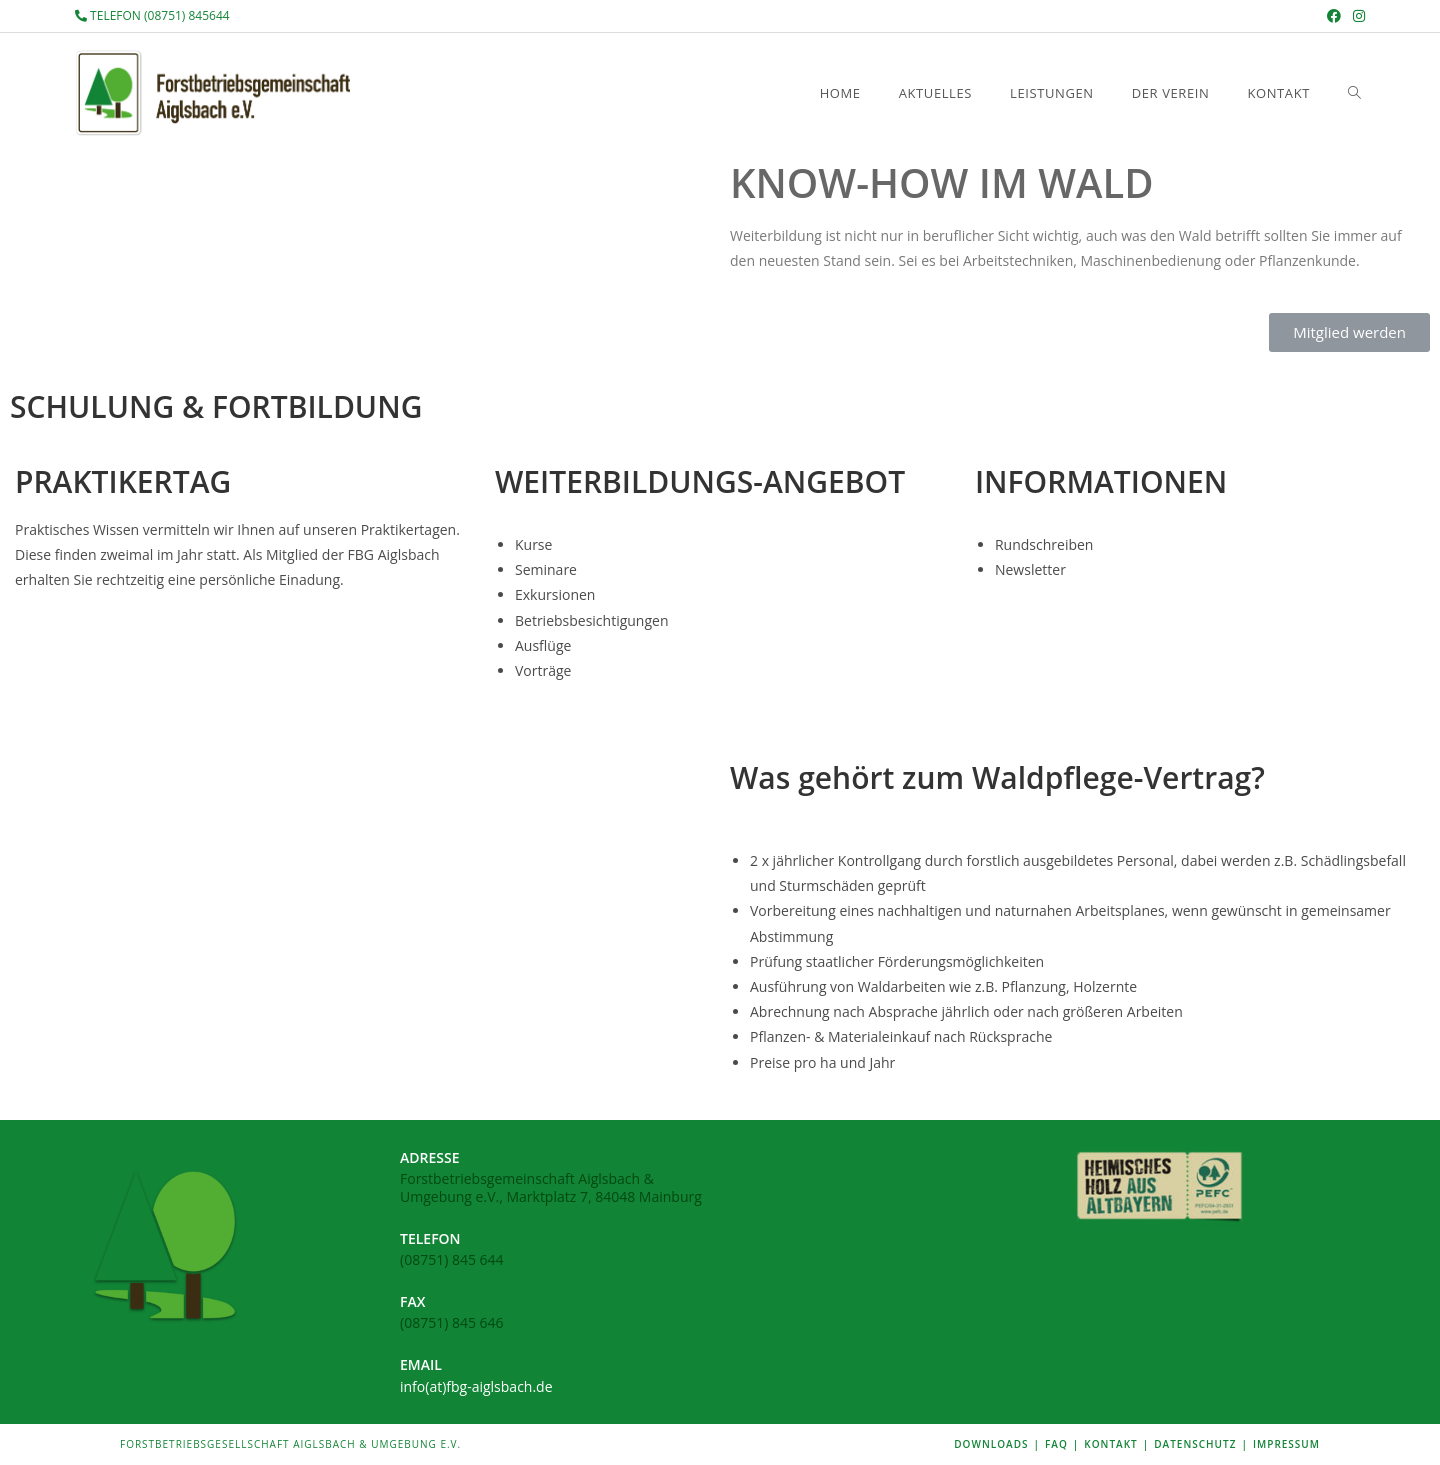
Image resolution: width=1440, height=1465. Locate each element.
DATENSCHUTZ (1195, 1444)
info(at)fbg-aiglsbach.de (476, 1386)
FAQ (1056, 1444)
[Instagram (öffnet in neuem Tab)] (1356, 16)
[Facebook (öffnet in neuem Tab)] (1334, 16)
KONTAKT (1110, 1444)
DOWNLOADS (991, 1444)
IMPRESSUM (1286, 1444)
